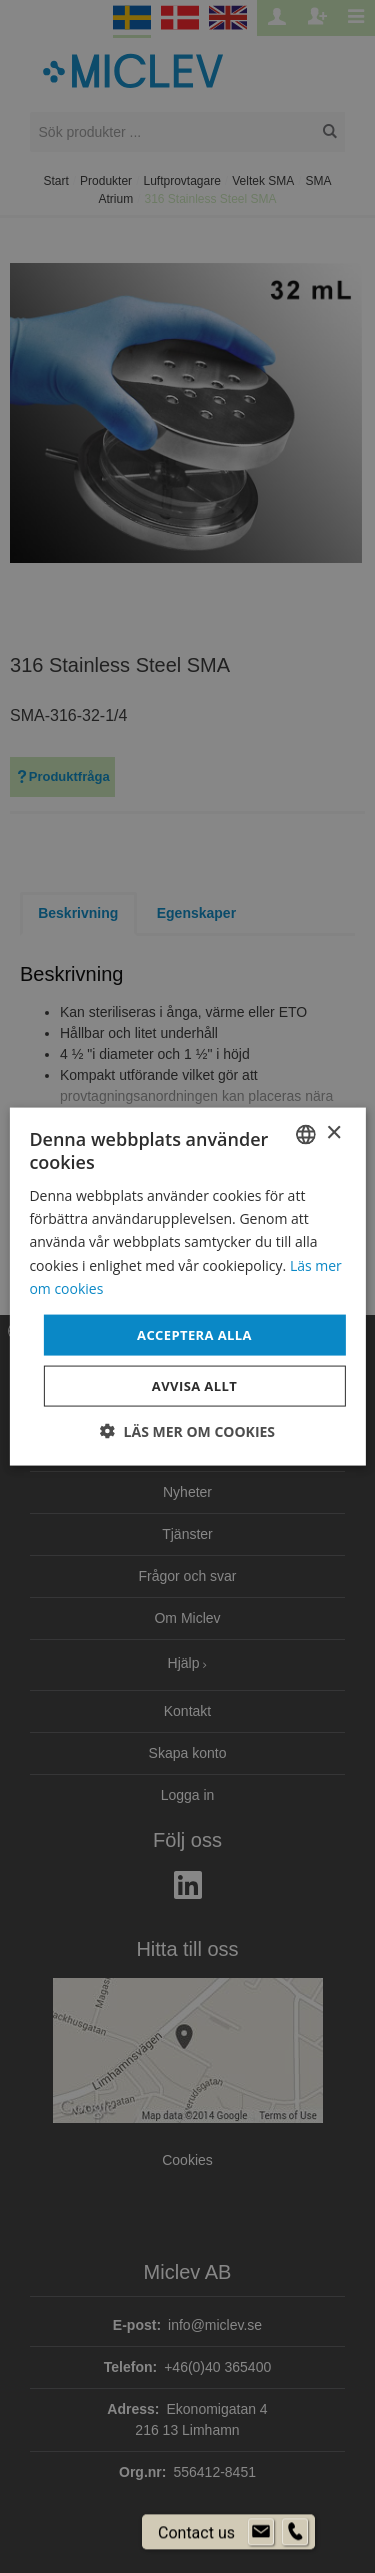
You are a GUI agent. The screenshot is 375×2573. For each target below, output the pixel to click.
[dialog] (187, 1286)
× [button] (333, 1133)
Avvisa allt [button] (194, 1386)
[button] (187, 1431)
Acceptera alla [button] (194, 1334)
